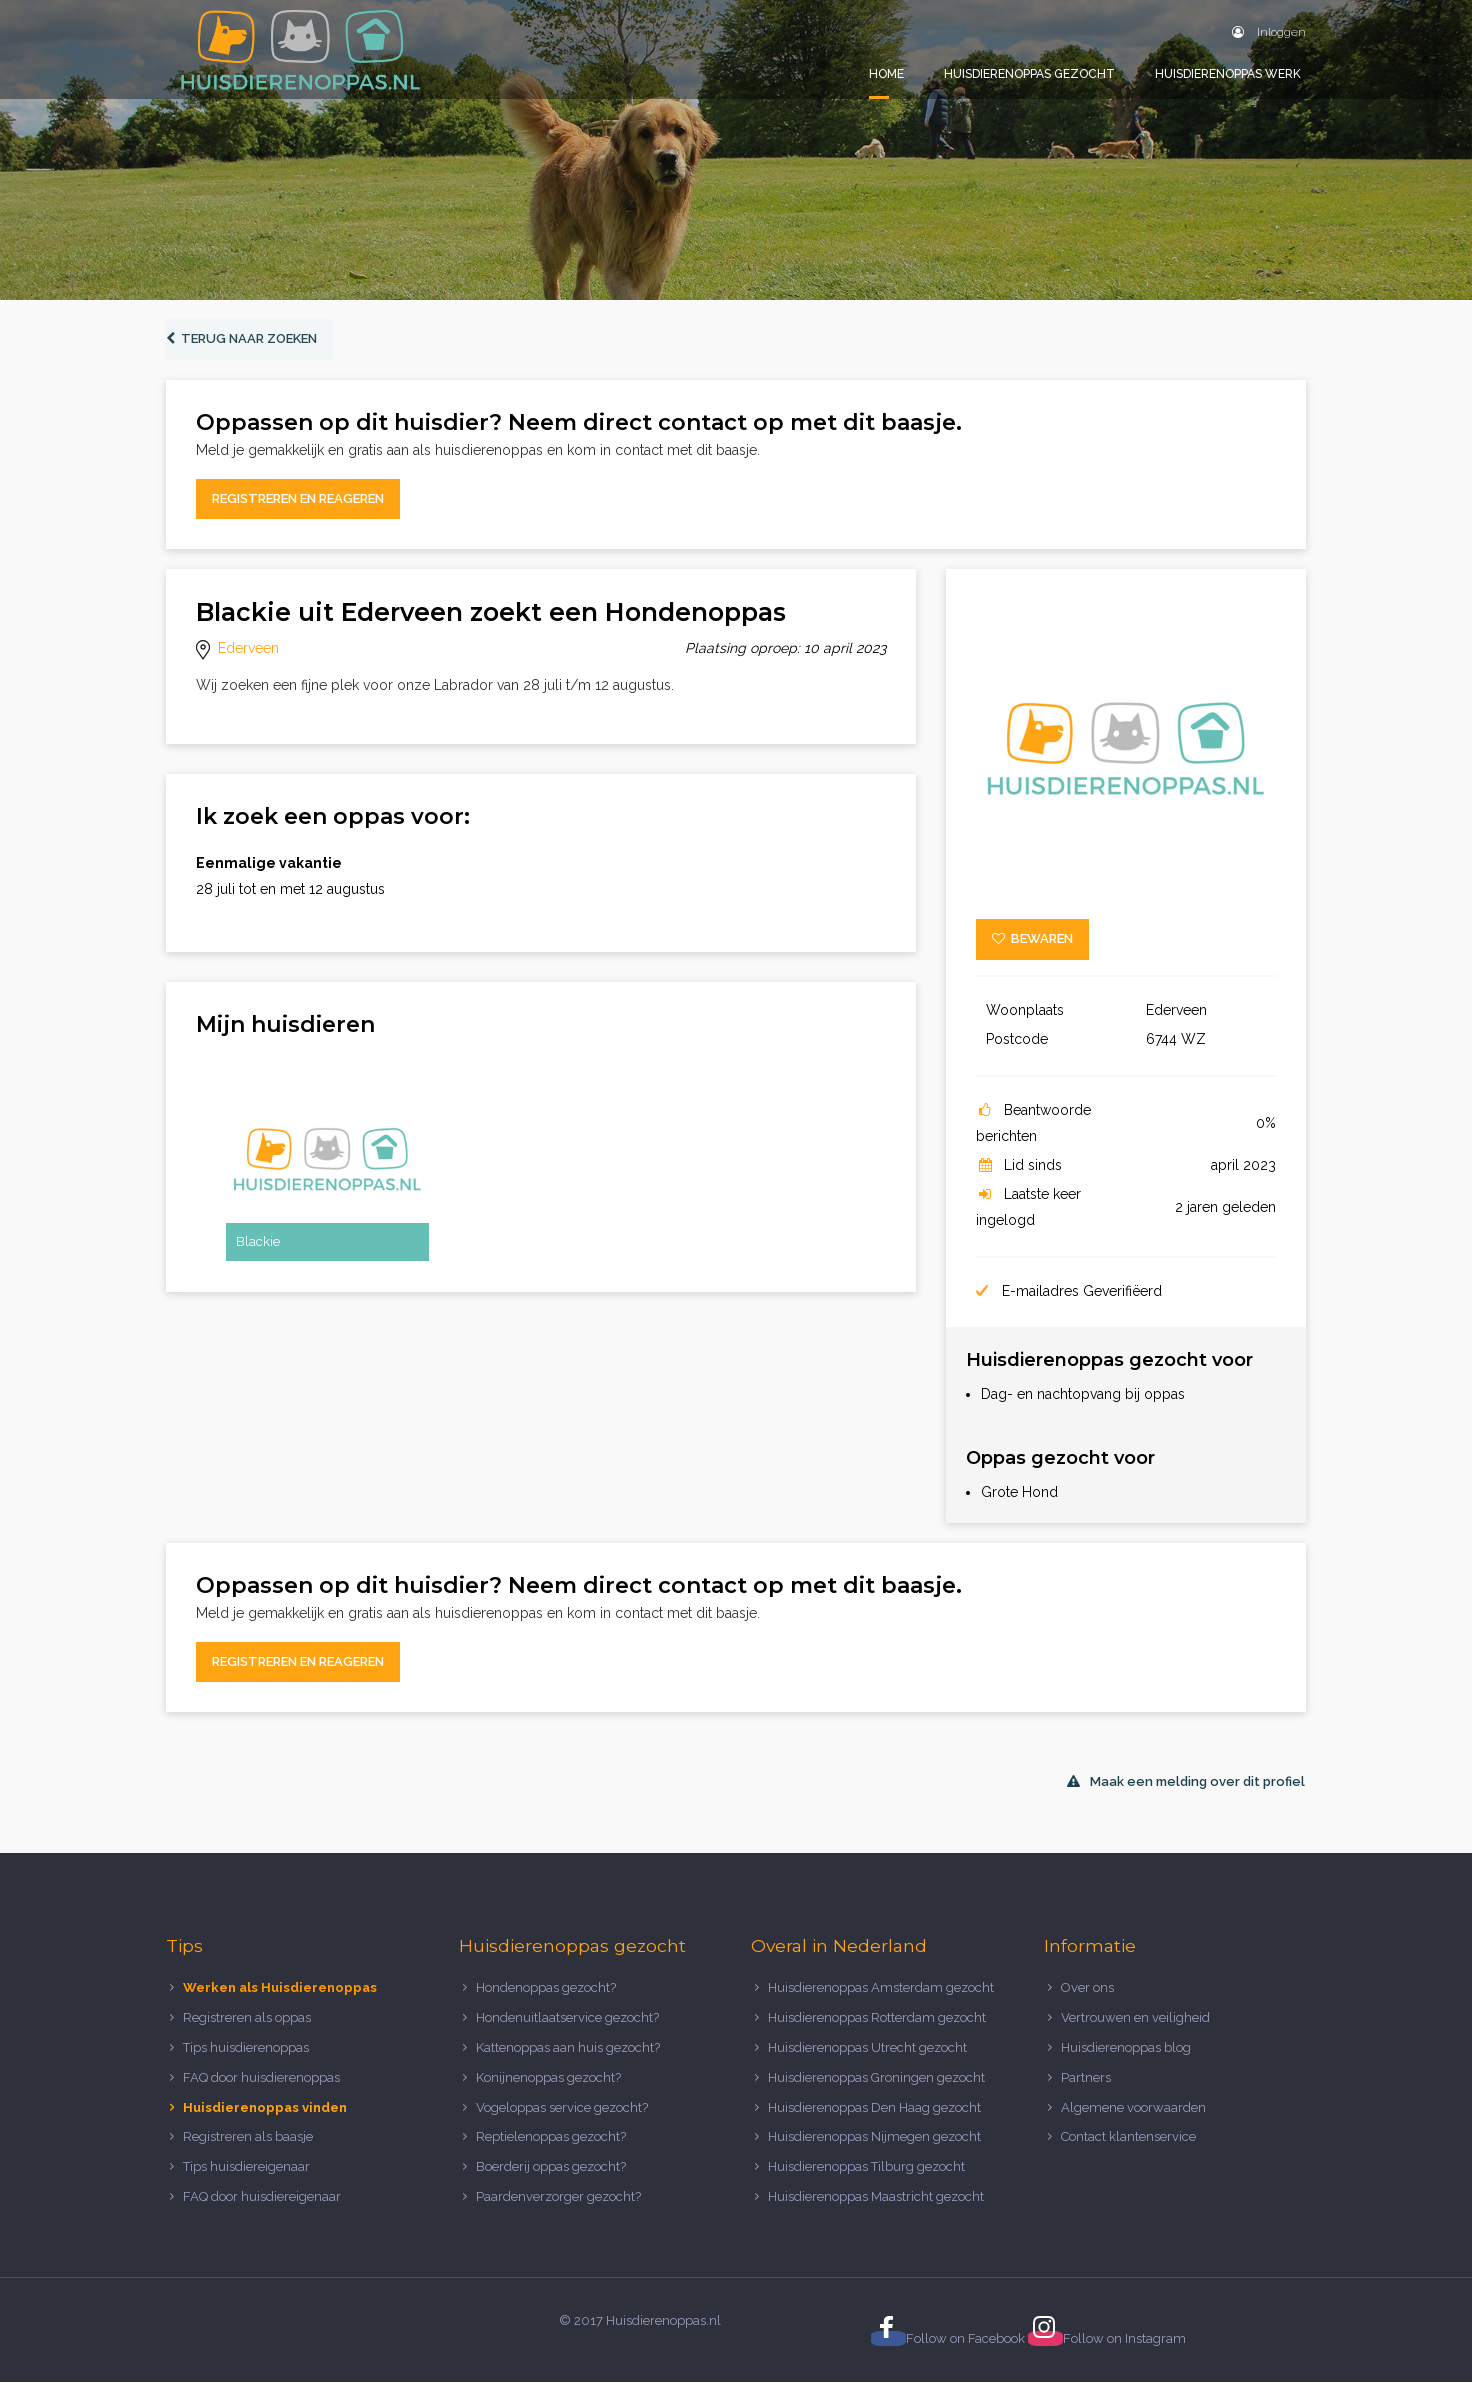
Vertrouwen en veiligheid (1135, 2018)
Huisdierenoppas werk (1228, 74)
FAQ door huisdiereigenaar (262, 2197)
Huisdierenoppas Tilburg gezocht (866, 2167)
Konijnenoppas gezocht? (548, 2077)
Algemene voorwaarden (1133, 2107)
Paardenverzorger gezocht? (558, 2197)
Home (886, 74)
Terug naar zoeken (242, 339)
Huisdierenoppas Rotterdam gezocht (877, 2018)
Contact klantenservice (1128, 2137)
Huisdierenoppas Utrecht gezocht (867, 2048)
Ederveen (248, 649)
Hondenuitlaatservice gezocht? (567, 2018)
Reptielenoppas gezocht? (551, 2137)
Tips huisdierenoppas (246, 2048)
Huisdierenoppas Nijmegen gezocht (874, 2137)
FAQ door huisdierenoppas (263, 2077)
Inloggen (1269, 32)
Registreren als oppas (247, 2018)
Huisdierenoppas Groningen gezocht (876, 2077)
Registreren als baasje (248, 2137)
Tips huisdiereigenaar (246, 2167)
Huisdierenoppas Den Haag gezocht (874, 2107)
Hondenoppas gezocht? (546, 1988)
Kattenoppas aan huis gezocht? (568, 2048)
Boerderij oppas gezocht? (551, 2167)
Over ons (1087, 1988)
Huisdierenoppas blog (1126, 2048)
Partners (1086, 2077)
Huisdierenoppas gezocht (1029, 74)
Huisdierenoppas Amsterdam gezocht (881, 1988)
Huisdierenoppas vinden (265, 2107)
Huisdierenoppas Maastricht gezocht (876, 2197)
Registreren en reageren (298, 499)
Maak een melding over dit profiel (1186, 1782)
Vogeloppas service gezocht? (562, 2107)
